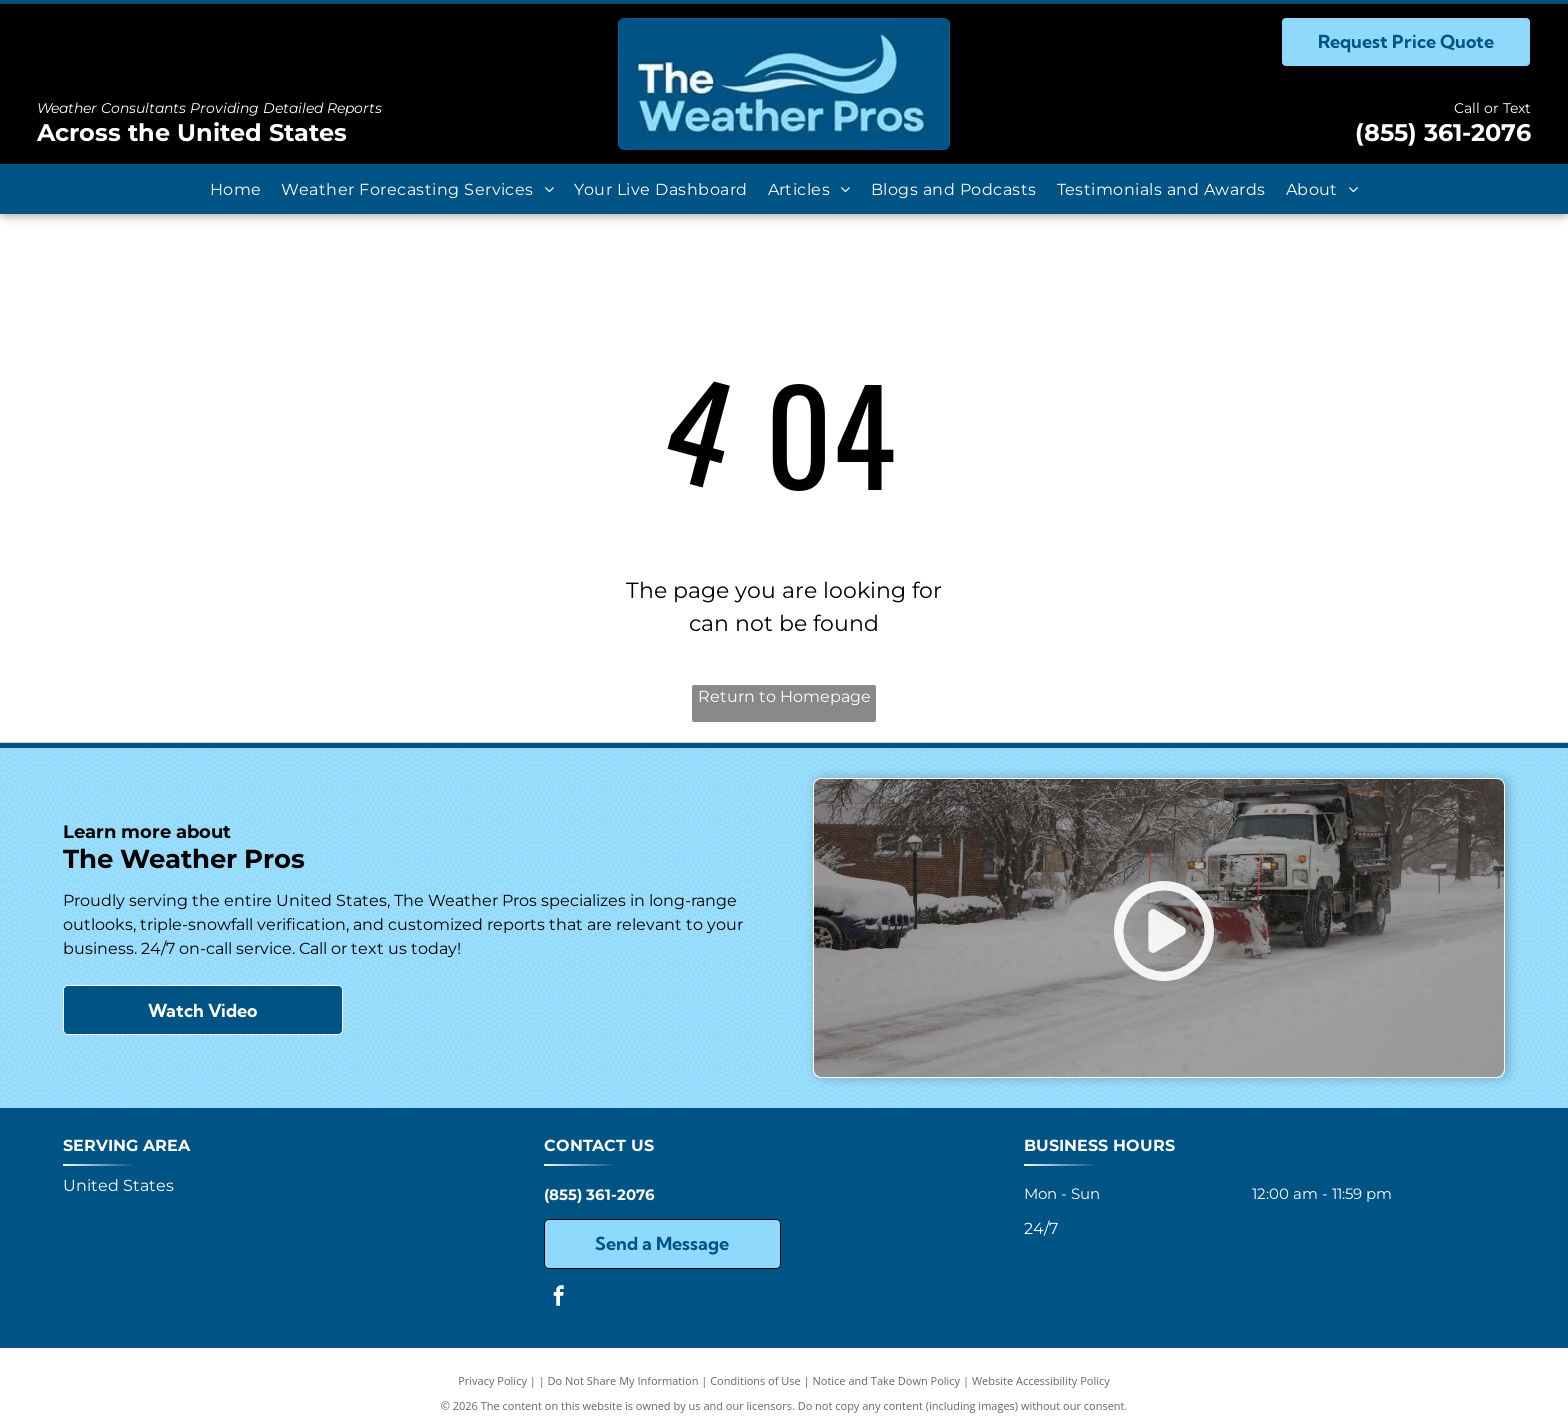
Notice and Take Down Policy (887, 1380)
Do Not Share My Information (623, 1380)
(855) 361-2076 (1443, 132)
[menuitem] (236, 188)
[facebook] (559, 1298)
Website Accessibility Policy (1041, 1380)
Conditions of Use (755, 1380)
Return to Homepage (784, 696)
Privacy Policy (492, 1380)
